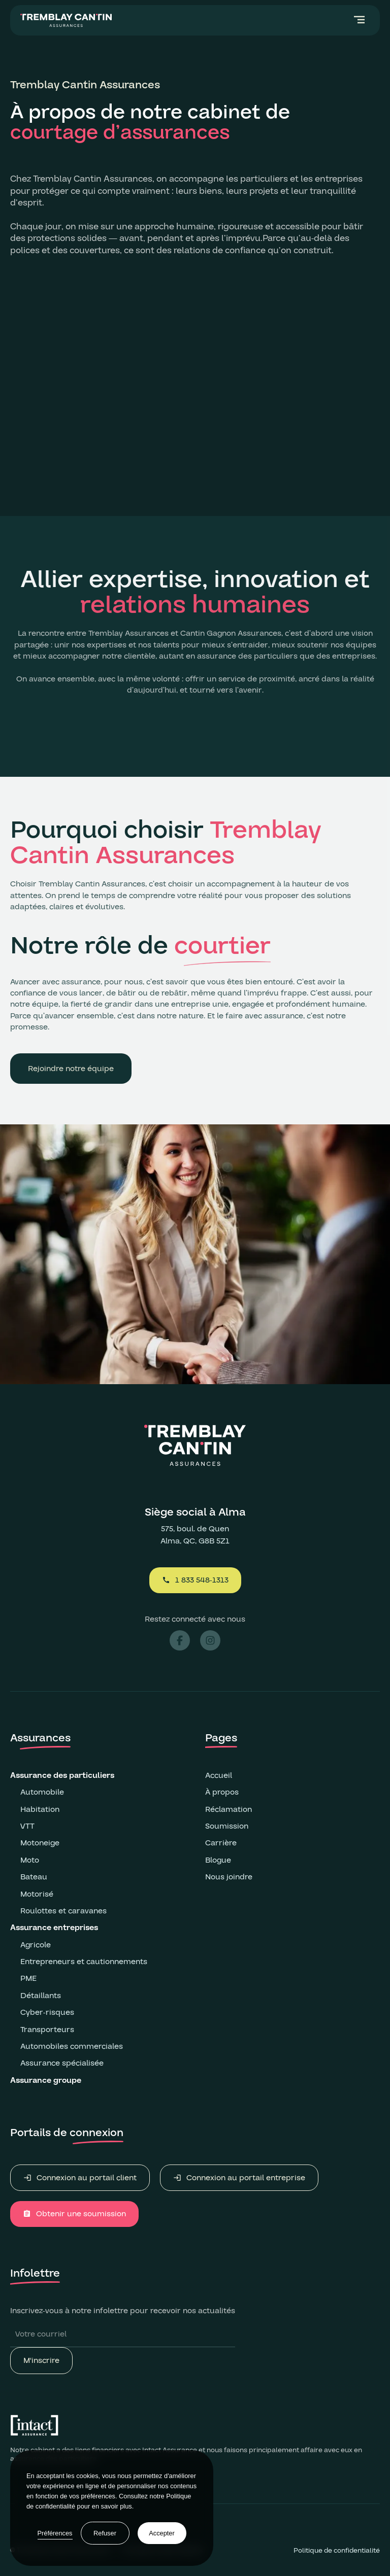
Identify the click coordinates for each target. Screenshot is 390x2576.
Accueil (218, 1775)
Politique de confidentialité (337, 2551)
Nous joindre (228, 1876)
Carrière (221, 1842)
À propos (222, 1792)
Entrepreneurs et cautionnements (83, 1961)
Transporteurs (47, 2029)
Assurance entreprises (55, 1927)
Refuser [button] (104, 2533)
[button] (359, 20)
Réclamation (228, 1809)
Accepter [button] (162, 2533)
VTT (27, 1826)
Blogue (218, 1860)
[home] (66, 20)
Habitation (39, 1809)
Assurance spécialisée (62, 2063)
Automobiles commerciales (71, 2046)
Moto (29, 1860)
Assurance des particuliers (62, 1775)
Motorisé (36, 1894)
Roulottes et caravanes (63, 1910)
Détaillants (40, 1995)
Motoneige (39, 1842)
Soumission (226, 1826)
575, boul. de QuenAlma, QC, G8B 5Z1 (195, 1534)
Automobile (42, 1792)
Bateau (33, 1876)
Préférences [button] (55, 2533)
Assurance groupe (46, 2080)
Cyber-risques (47, 2012)
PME (28, 1978)
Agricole (35, 1944)
